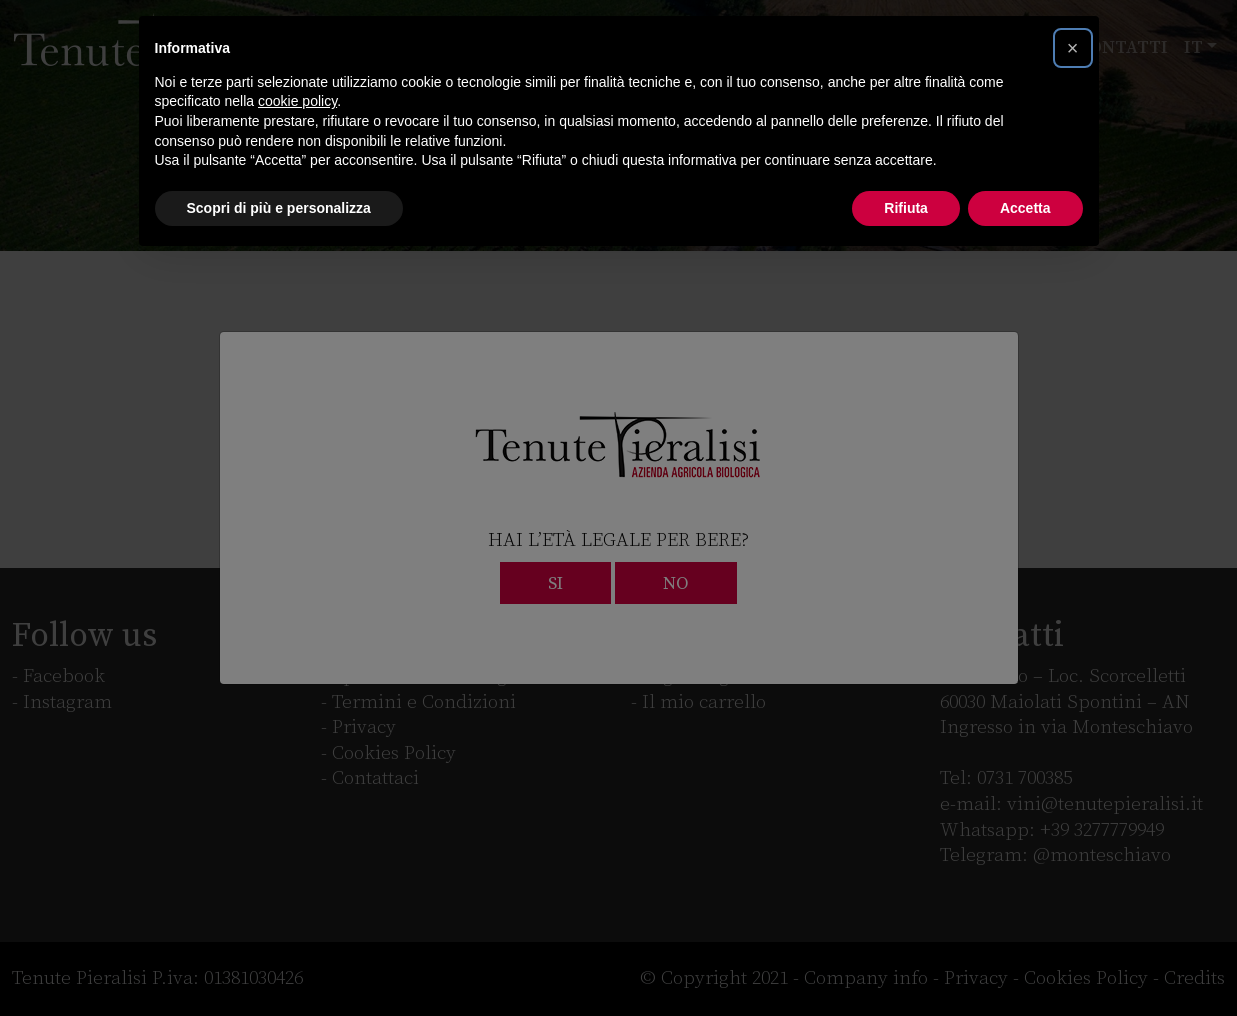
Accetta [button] (1025, 208)
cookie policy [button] (297, 101)
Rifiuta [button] (906, 208)
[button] (1073, 48)
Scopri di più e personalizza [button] (279, 208)
